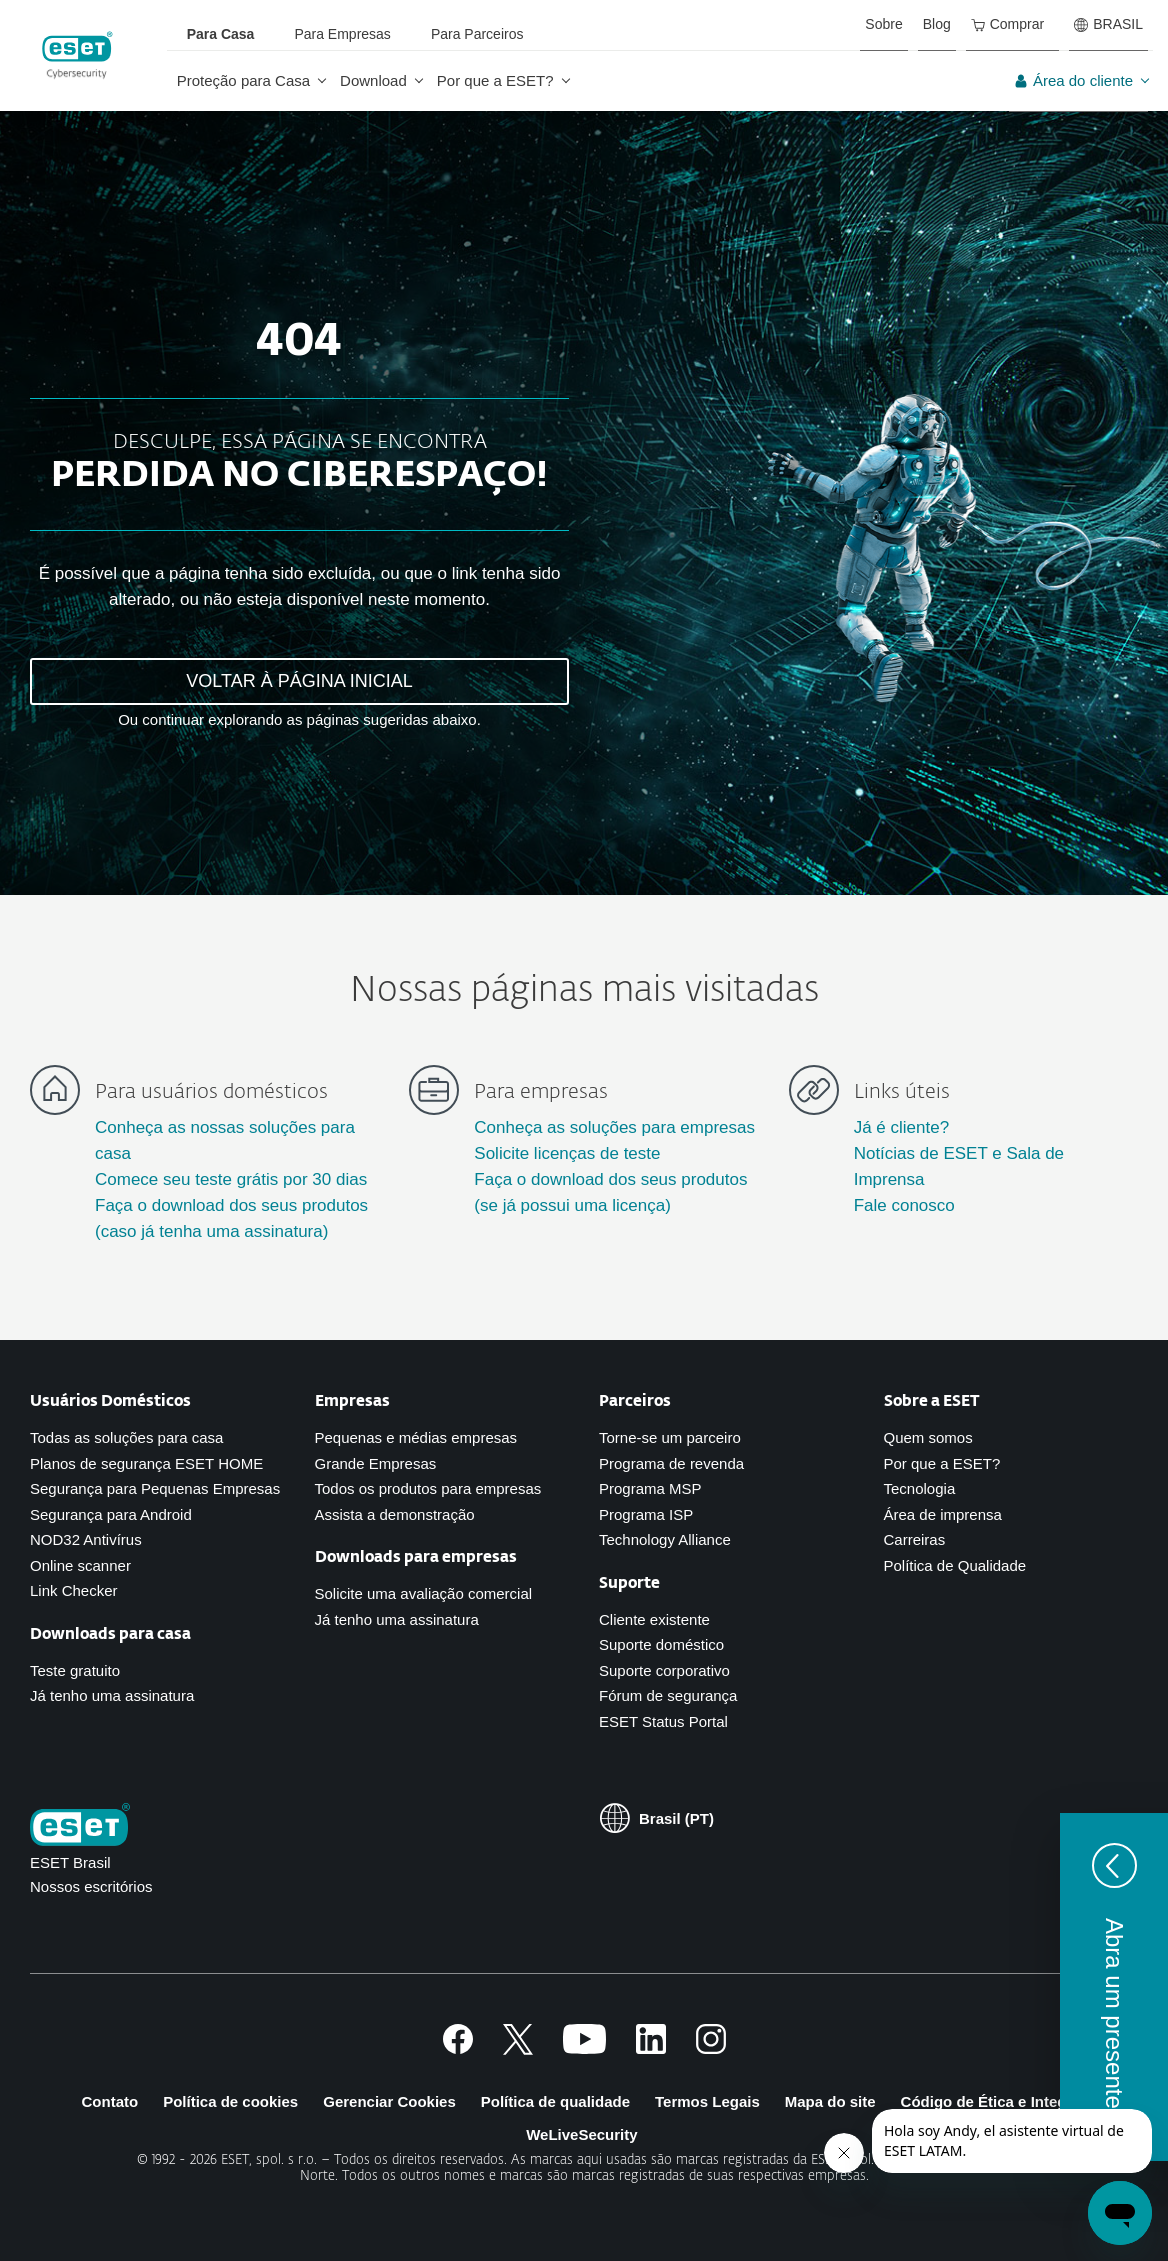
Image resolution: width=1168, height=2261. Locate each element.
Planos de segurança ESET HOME (146, 1463)
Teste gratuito (75, 1670)
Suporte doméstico (661, 1644)
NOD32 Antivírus (86, 1539)
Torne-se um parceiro (670, 1437)
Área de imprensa (943, 1514)
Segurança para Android (111, 1514)
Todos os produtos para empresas (428, 1488)
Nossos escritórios (91, 1886)
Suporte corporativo (664, 1670)
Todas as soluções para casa (126, 1437)
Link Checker (74, 1590)
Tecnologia (920, 1488)
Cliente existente (654, 1619)
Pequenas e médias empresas (416, 1437)
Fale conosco (904, 1205)
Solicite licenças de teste (567, 1153)
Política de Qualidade (955, 1565)
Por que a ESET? (942, 1463)
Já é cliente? (901, 1127)
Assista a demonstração (395, 1514)
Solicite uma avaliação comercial (424, 1593)
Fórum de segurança (668, 1695)
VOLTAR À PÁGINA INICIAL (299, 681)
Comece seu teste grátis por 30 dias (231, 1179)
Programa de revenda (671, 1463)
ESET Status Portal (663, 1721)
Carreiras (915, 1539)
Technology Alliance (665, 1539)
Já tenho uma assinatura (112, 1695)
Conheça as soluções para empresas (614, 1127)
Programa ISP (646, 1514)
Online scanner (80, 1565)
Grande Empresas (376, 1463)
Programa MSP (650, 1488)
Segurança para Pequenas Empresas (155, 1488)
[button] (1114, 1987)
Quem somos (928, 1437)
